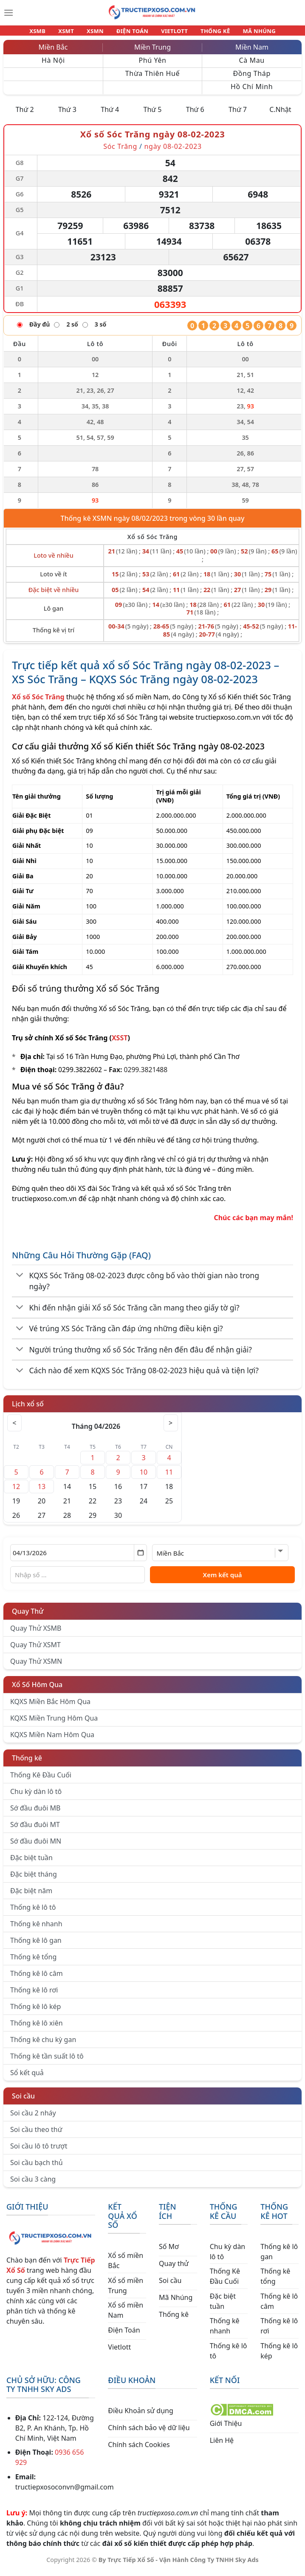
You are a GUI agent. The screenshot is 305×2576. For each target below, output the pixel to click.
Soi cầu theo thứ (36, 2134)
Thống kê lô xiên (36, 2028)
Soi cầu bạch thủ (36, 2167)
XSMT (74, 33)
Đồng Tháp (252, 78)
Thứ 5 (153, 114)
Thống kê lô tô (33, 1912)
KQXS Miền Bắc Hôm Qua (50, 1706)
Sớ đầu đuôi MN (35, 1846)
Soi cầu (23, 2101)
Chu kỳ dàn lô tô (36, 1796)
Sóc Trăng (120, 151)
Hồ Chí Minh (252, 91)
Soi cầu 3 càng (33, 2184)
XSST (120, 1043)
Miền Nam (251, 52)
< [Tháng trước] (16, 1428)
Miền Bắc (53, 52)
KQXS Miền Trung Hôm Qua (54, 1723)
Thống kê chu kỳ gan (43, 2044)
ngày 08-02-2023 (172, 151)
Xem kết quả (222, 1580)
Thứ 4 (110, 114)
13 (41, 1491)
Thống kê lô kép (35, 2011)
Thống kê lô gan (36, 1945)
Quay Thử (28, 1616)
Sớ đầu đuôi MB (35, 1813)
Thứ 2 (25, 114)
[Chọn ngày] (78, 1557)
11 (169, 1477)
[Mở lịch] (140, 1557)
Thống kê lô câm (36, 1978)
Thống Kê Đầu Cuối (40, 1780)
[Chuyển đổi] (20, 1280)
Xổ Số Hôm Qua (37, 1689)
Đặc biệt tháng (33, 1879)
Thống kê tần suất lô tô (47, 2061)
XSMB (49, 33)
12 (16, 1491)
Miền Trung (152, 52)
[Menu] (8, 13)
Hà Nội (53, 65)
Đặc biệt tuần (31, 1862)
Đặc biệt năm (31, 1895)
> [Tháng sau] (169, 1428)
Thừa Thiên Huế (152, 78)
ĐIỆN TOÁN (133, 33)
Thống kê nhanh (36, 1928)
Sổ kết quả (27, 2077)
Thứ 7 (238, 114)
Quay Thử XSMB (35, 1633)
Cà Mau (251, 65)
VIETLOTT (171, 33)
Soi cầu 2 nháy (33, 2118)
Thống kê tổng (33, 1962)
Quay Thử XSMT (35, 1649)
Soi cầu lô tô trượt (38, 2151)
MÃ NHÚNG (248, 33)
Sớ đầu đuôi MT (35, 1829)
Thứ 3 (67, 114)
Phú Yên (152, 65)
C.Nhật (280, 114)
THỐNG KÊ (207, 33)
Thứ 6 (195, 114)
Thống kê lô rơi (34, 1995)
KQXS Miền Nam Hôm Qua (52, 1739)
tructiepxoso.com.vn (227, 722)
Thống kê (27, 1763)
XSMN (99, 33)
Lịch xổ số (28, 1409)
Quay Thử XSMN (36, 1666)
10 (143, 1477)
